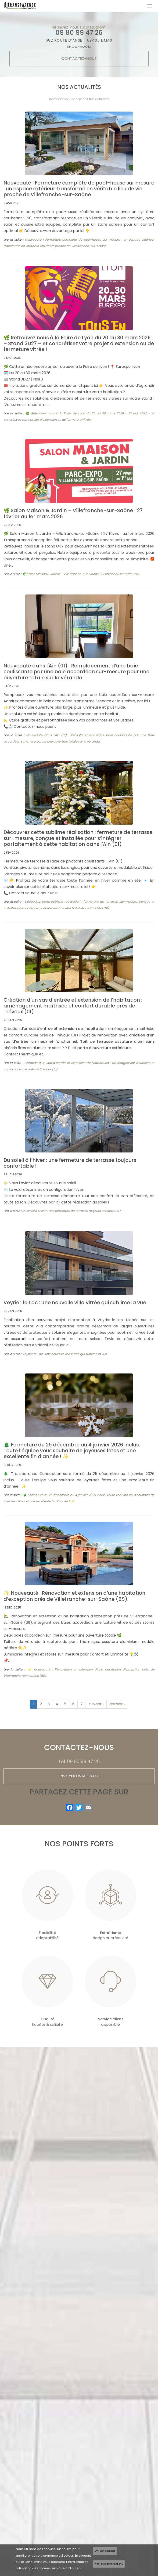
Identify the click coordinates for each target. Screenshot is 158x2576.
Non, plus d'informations (109, 2564)
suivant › (96, 1704)
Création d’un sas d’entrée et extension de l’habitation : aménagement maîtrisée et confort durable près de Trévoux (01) (73, 1005)
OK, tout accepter (105, 2551)
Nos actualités (99, 99)
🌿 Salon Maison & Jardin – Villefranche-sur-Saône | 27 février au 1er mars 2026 (73, 513)
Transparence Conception (67, 99)
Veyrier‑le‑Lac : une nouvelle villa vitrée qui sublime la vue (75, 1302)
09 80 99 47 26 (83, 1761)
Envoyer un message (79, 1776)
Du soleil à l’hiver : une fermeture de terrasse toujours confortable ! (70, 1163)
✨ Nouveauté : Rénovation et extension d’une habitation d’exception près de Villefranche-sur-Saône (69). (74, 1596)
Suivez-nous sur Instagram (79, 27)
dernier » (117, 1704)
